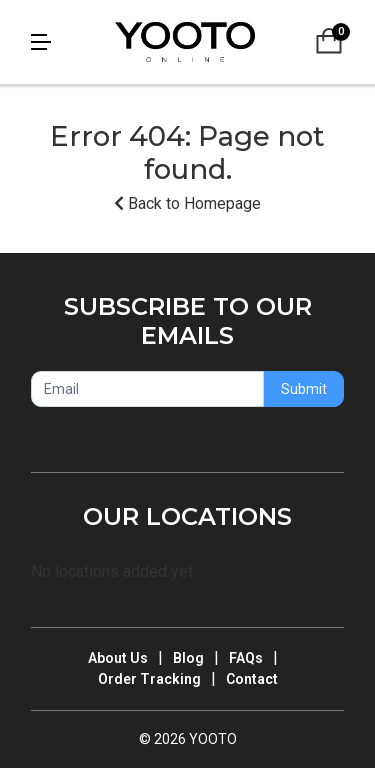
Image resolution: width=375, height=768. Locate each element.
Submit (304, 389)
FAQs (246, 658)
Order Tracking (149, 679)
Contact (252, 679)
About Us (118, 658)
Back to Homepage (187, 203)
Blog (188, 658)
